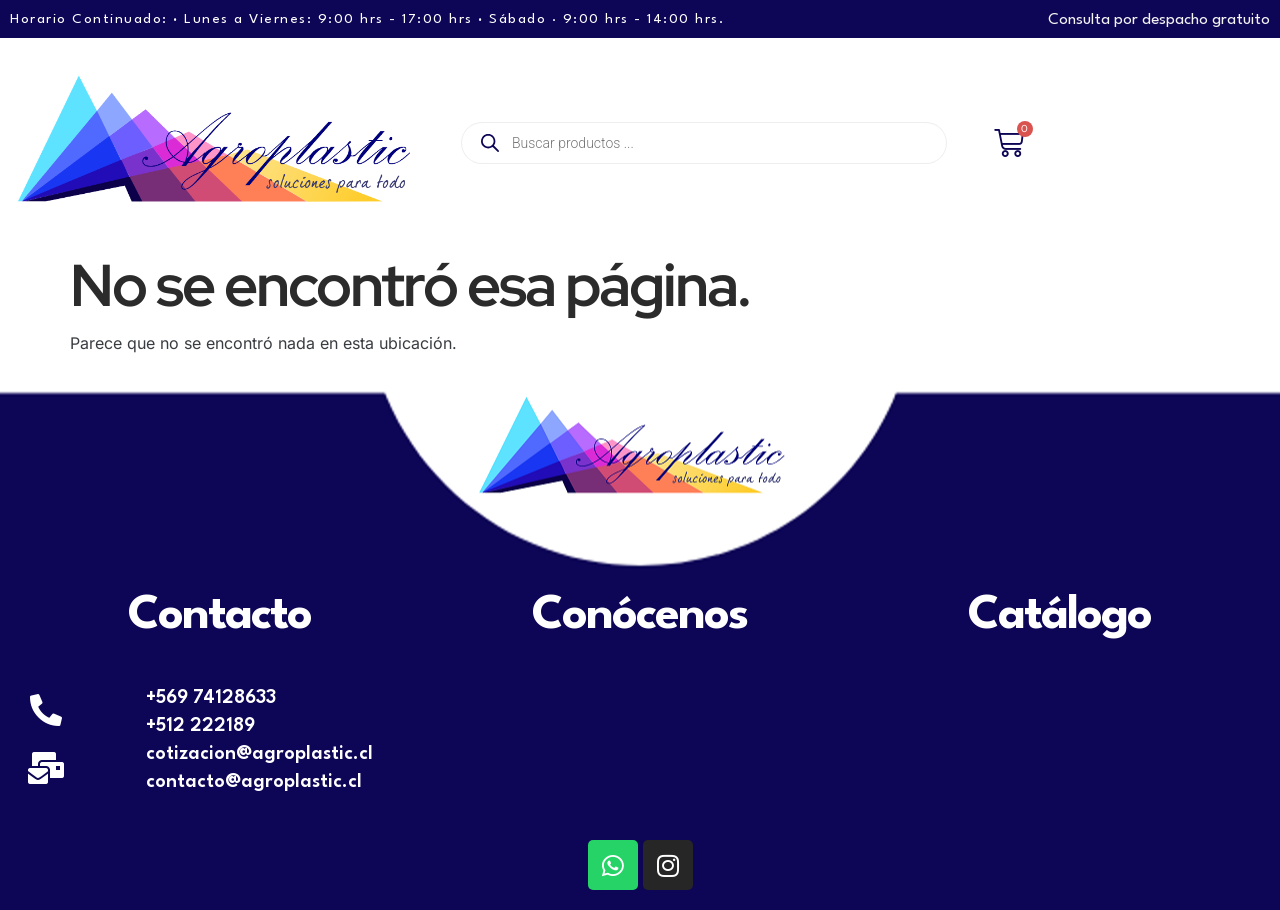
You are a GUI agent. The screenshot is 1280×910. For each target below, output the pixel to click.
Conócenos (639, 616)
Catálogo (1059, 616)
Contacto (219, 616)
